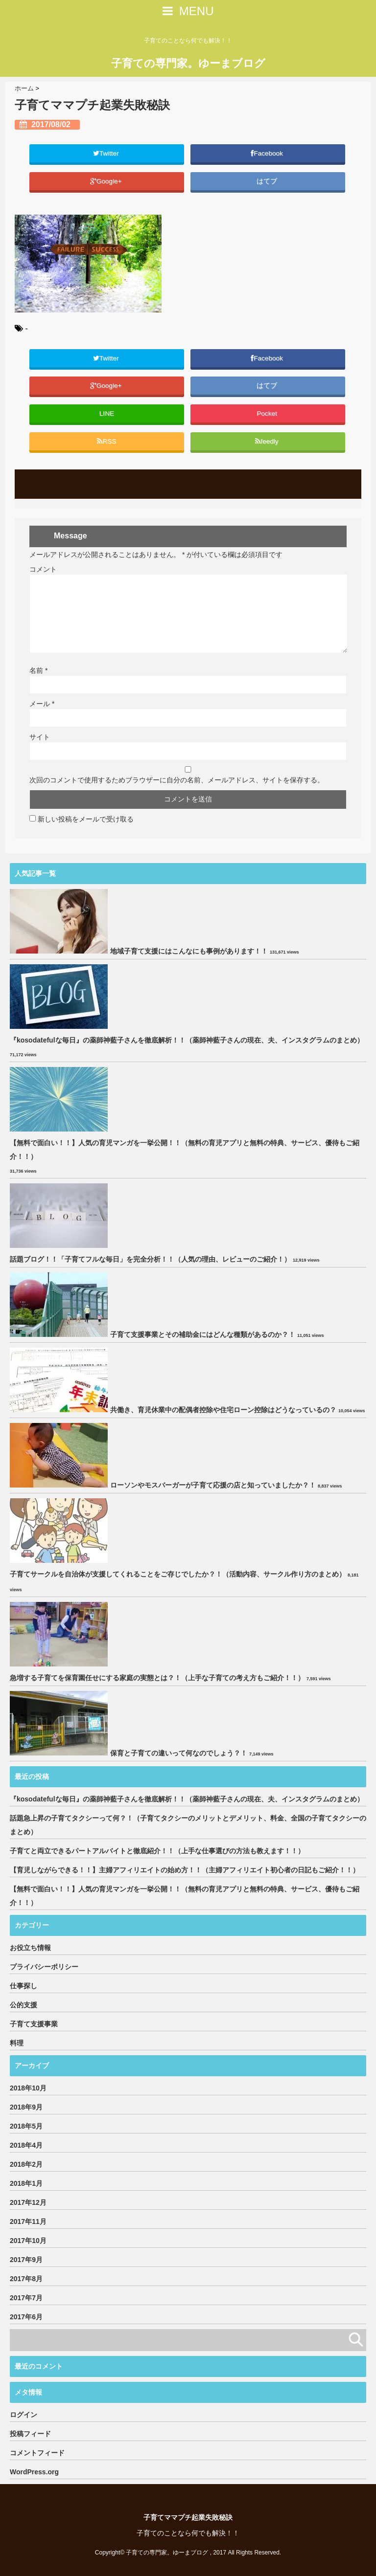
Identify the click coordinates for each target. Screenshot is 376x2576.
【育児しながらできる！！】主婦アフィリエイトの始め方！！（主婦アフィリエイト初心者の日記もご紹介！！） (184, 1870)
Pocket (268, 413)
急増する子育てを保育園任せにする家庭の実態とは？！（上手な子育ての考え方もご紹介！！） (157, 1678)
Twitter (107, 153)
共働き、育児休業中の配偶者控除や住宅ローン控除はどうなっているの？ (223, 1410)
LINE (106, 413)
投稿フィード (30, 2434)
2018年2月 (26, 2164)
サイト (39, 737)
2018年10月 (28, 2088)
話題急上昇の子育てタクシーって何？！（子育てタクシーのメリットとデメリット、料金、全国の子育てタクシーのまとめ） (188, 1825)
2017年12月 (28, 2202)
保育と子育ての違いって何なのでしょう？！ (178, 1753)
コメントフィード (37, 2453)
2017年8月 (26, 2279)
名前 (38, 670)
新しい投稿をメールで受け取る (86, 819)
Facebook (267, 153)
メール (41, 704)
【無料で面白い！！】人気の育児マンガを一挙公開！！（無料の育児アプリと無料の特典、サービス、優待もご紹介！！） (184, 1149)
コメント (43, 569)
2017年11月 (28, 2221)
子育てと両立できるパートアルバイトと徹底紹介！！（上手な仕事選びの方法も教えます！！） (157, 1851)
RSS (106, 441)
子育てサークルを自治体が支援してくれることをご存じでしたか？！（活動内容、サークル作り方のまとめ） (178, 1574)
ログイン (23, 2415)
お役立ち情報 (30, 1948)
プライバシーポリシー (44, 1967)
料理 (17, 2043)
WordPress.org (34, 2472)
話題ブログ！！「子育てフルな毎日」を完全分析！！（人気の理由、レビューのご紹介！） (150, 1259)
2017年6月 (26, 2317)
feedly (267, 441)
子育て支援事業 (34, 2024)
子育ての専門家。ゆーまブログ (188, 62)
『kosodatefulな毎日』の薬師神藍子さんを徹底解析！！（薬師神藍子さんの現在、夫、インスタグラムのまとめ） (187, 1040)
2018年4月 (26, 2145)
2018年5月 (26, 2126)
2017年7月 (26, 2298)
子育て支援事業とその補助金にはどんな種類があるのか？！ (202, 1334)
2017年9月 (26, 2260)
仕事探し (23, 1986)
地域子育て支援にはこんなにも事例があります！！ (189, 951)
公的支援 (23, 2005)
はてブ (268, 181)
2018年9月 (26, 2107)
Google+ (107, 181)
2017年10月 (28, 2240)
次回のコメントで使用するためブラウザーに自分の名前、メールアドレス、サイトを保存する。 (176, 780)
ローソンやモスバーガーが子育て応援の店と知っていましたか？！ (213, 1485)
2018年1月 (26, 2183)
